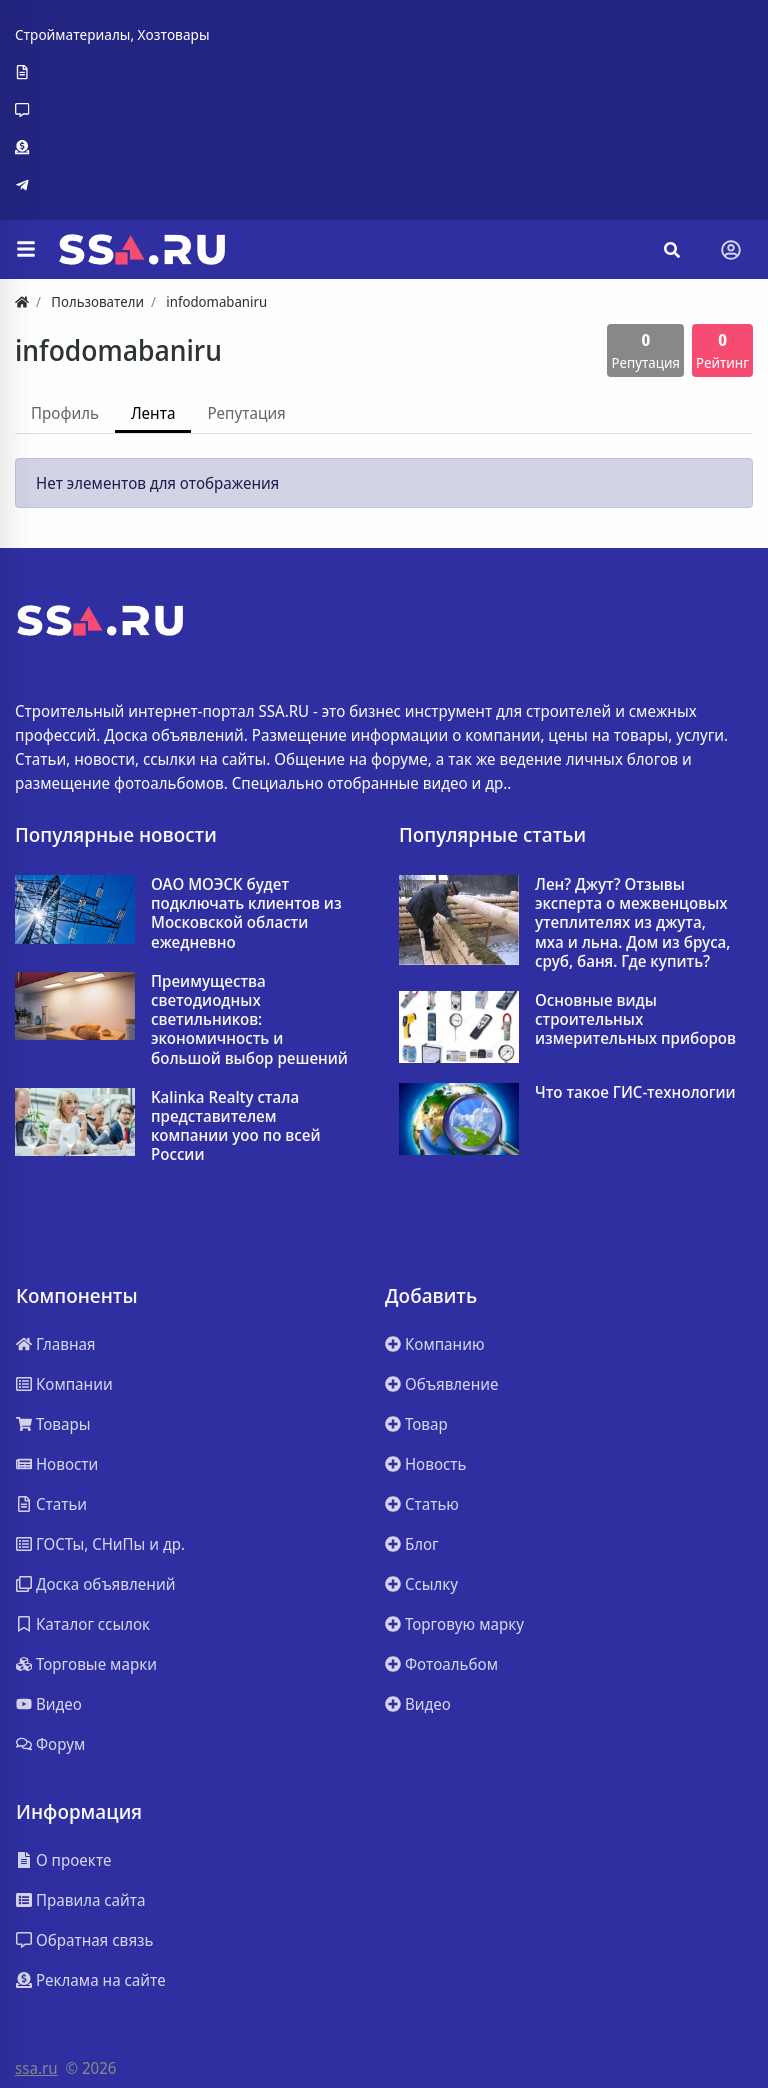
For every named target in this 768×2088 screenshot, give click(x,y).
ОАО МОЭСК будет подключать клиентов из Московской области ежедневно (246, 913)
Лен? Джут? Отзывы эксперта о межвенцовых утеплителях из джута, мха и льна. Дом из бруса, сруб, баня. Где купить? (633, 923)
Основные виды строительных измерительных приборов (635, 1020)
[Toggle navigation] (731, 250)
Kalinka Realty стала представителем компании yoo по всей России (235, 1126)
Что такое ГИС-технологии (635, 1092)
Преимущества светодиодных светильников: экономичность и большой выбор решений (249, 1020)
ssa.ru (36, 2068)
